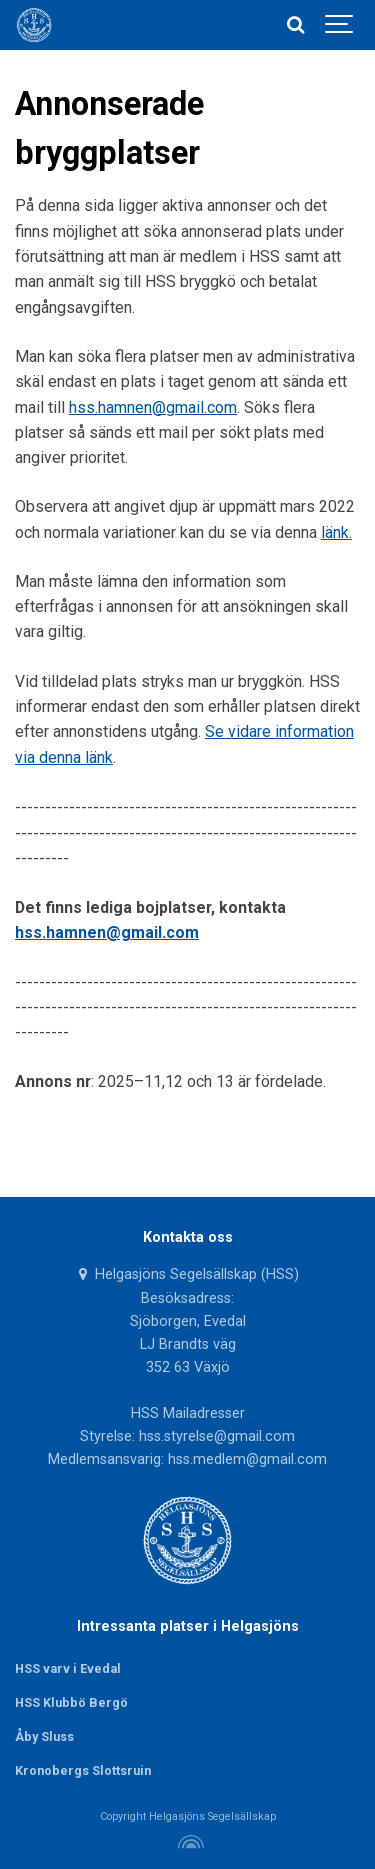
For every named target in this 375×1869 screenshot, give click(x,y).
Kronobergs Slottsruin (83, 1770)
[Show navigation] (340, 25)
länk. (336, 532)
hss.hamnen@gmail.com (153, 407)
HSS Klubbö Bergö (71, 1702)
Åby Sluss (44, 1736)
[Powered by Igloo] (188, 1842)
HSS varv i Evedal (68, 1668)
